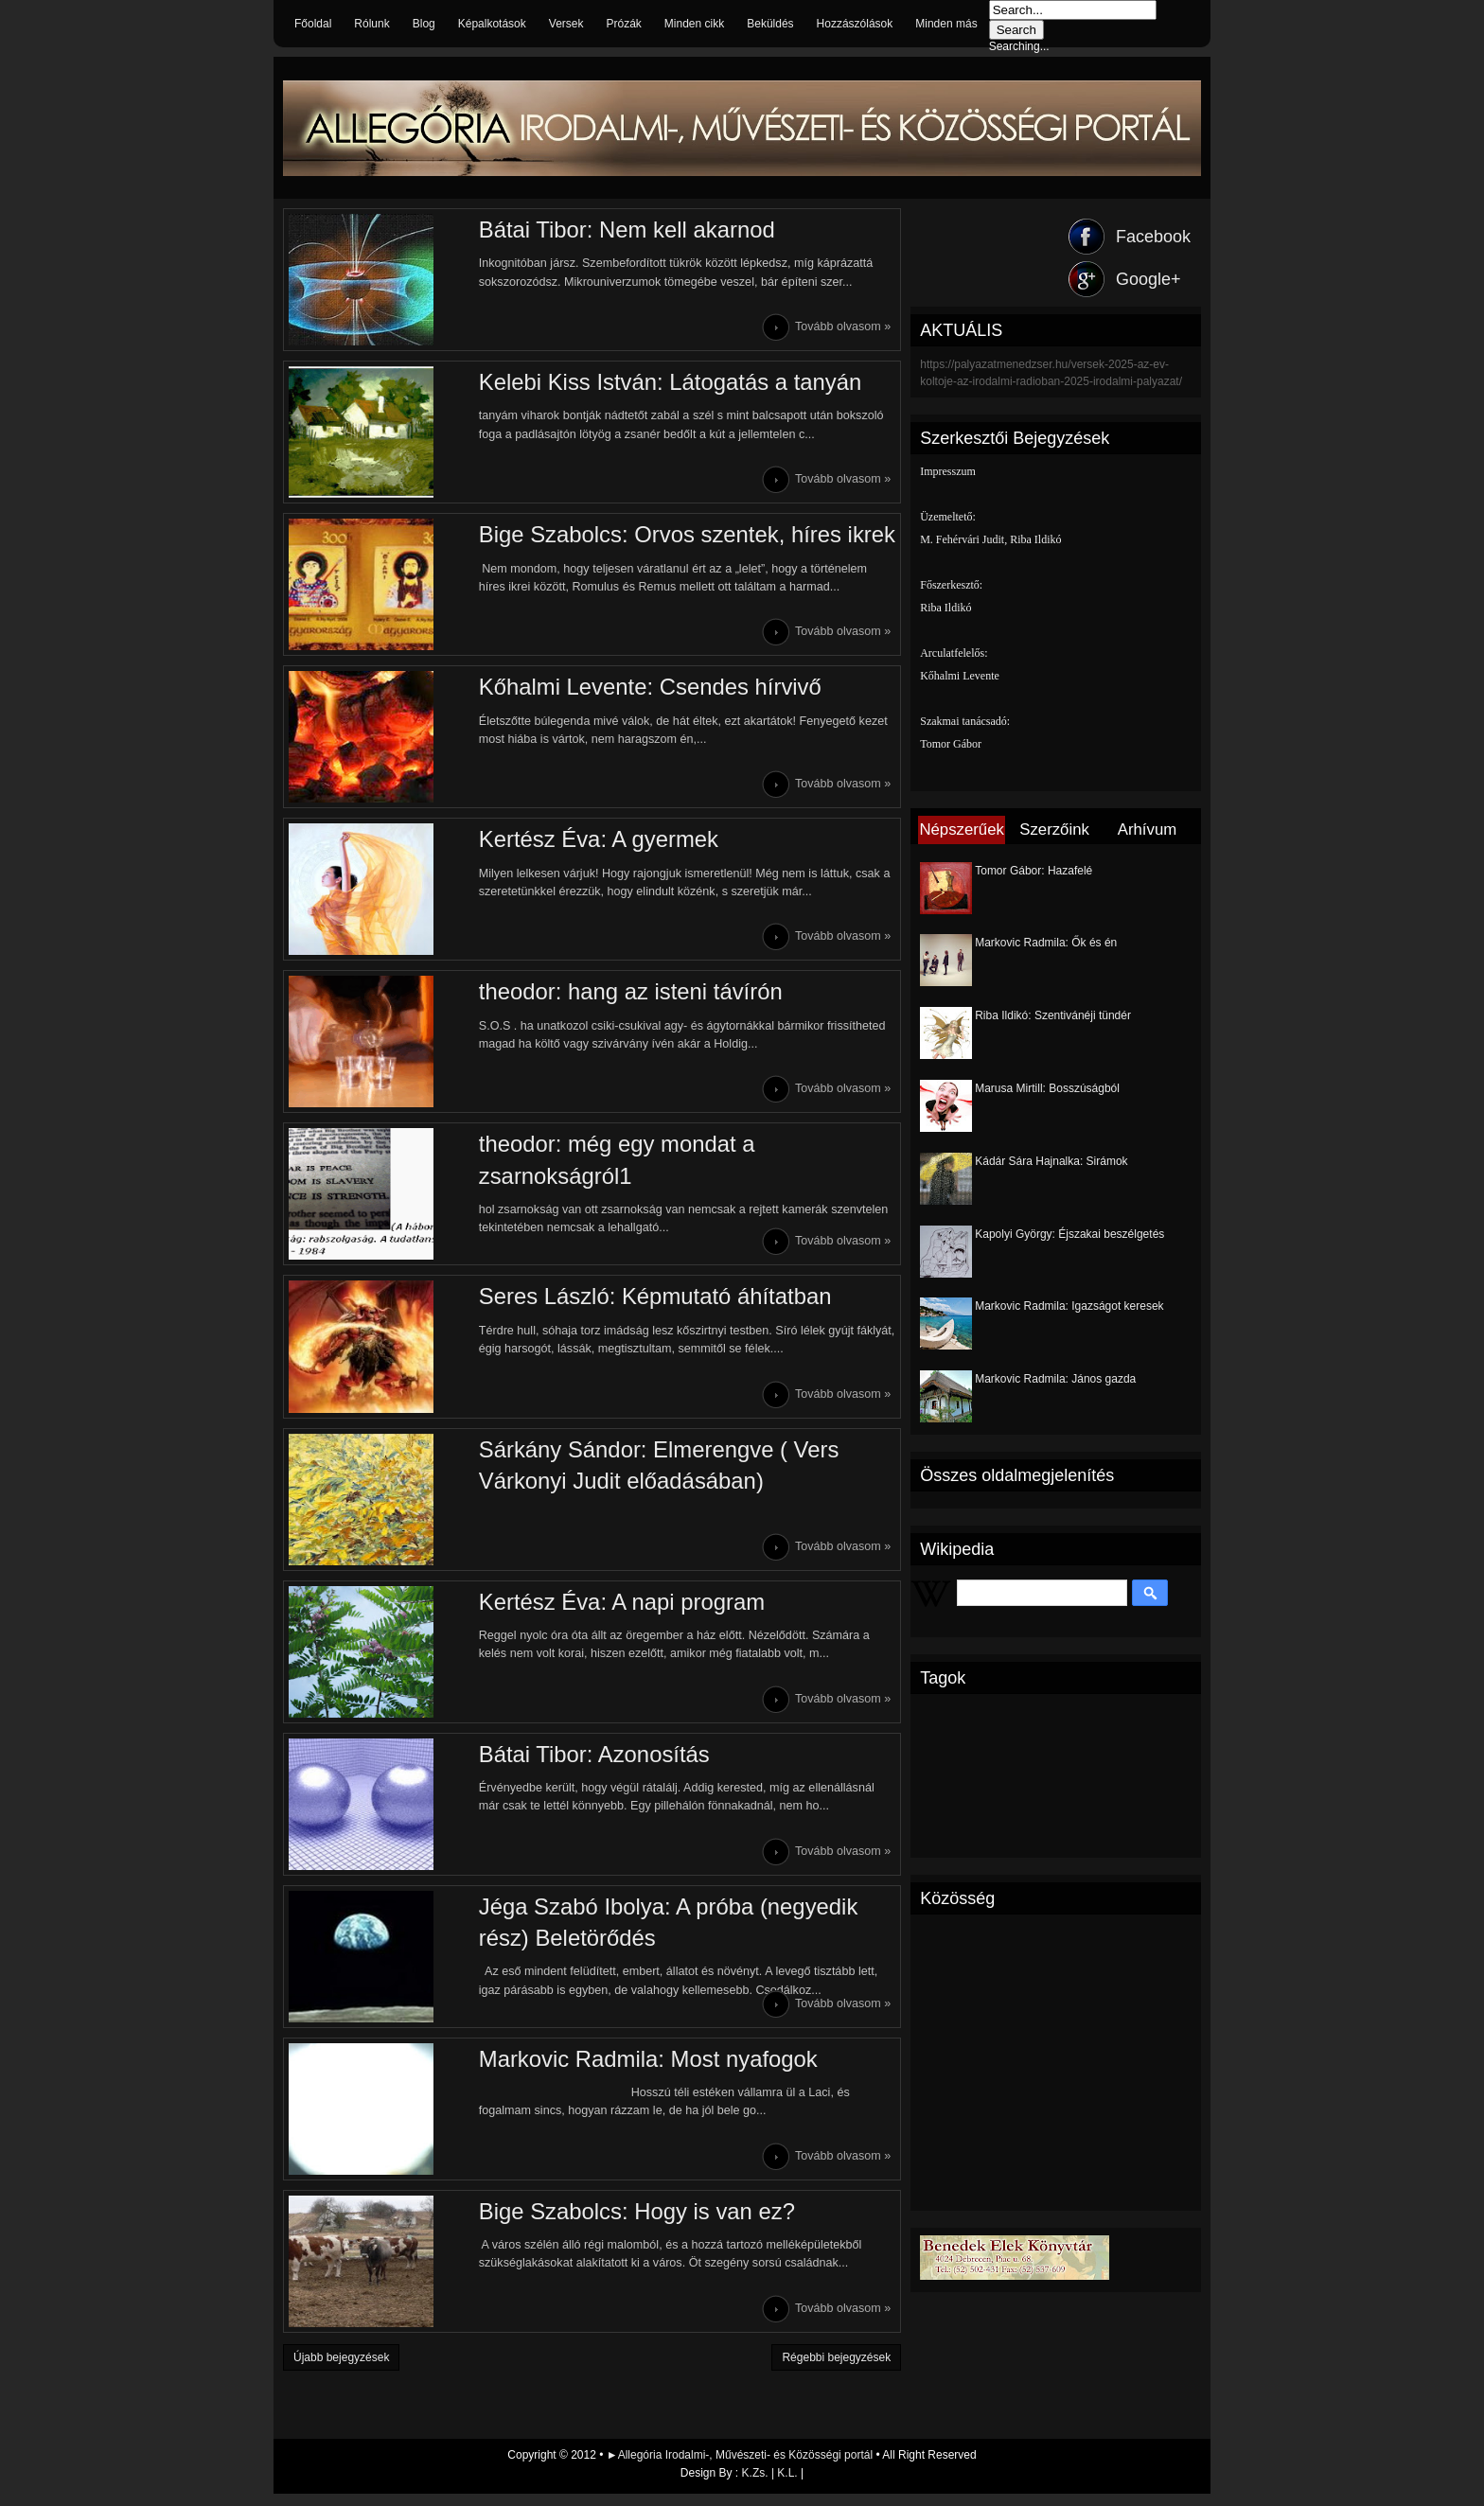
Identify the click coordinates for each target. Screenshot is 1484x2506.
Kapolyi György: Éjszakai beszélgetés (1069, 1234)
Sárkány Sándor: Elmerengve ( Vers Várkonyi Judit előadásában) (649, 1472)
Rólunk (371, 23)
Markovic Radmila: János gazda (1055, 1378)
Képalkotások (492, 23)
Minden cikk (694, 23)
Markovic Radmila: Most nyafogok (638, 2069)
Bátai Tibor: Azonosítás (584, 1762)
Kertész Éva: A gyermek (589, 843)
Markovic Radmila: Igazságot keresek (1069, 1306)
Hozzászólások (855, 23)
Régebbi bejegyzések (836, 2369)
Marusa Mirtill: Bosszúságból (1047, 1088)
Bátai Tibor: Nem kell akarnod (617, 229)
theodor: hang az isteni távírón (621, 996)
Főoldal (312, 23)
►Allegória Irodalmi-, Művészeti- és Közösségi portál (741, 2467)
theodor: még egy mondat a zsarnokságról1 (607, 1165)
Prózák (623, 23)
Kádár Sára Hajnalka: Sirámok (1051, 1161)
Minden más (946, 23)
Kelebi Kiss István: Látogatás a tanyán (661, 383)
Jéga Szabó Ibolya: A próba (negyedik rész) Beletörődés (659, 1932)
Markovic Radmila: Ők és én (1046, 942)
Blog (424, 23)
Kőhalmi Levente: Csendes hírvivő (640, 689)
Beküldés (770, 23)
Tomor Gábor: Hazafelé (1033, 870)
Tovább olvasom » (843, 327)
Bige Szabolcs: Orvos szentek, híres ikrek (678, 536)
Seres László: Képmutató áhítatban (645, 1302)
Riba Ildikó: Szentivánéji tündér (1053, 1015)
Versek (566, 23)
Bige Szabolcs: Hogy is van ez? (627, 2222)
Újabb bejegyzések (341, 2369)
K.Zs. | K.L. (770, 2485)
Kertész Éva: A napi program (612, 1609)
